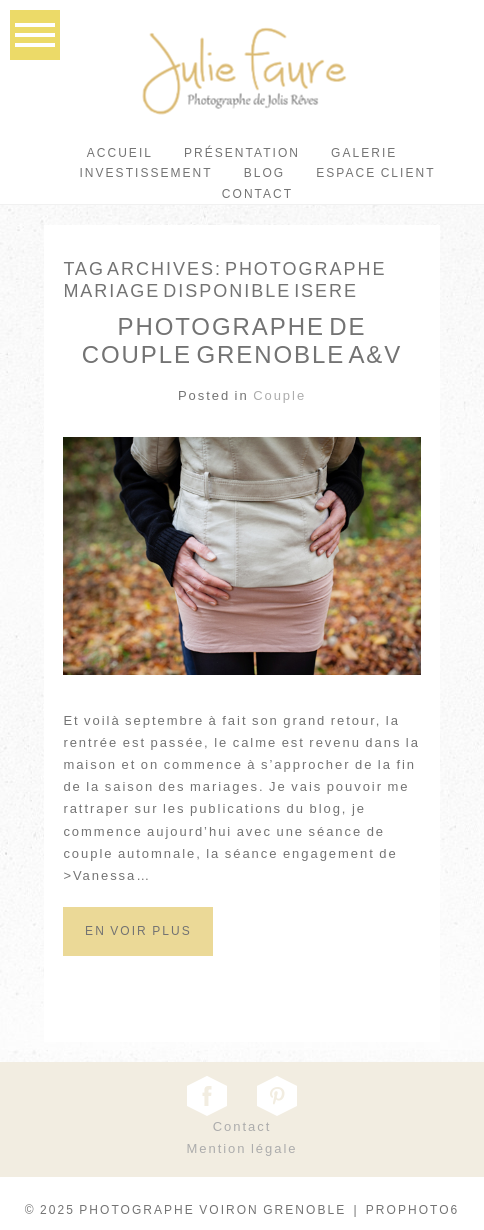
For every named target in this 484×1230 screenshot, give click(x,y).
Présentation (242, 153)
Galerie (364, 153)
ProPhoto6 (413, 1210)
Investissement (145, 173)
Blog (265, 173)
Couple (279, 395)
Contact (257, 194)
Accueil (120, 153)
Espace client (375, 173)
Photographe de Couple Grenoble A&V (242, 341)
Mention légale (242, 1148)
